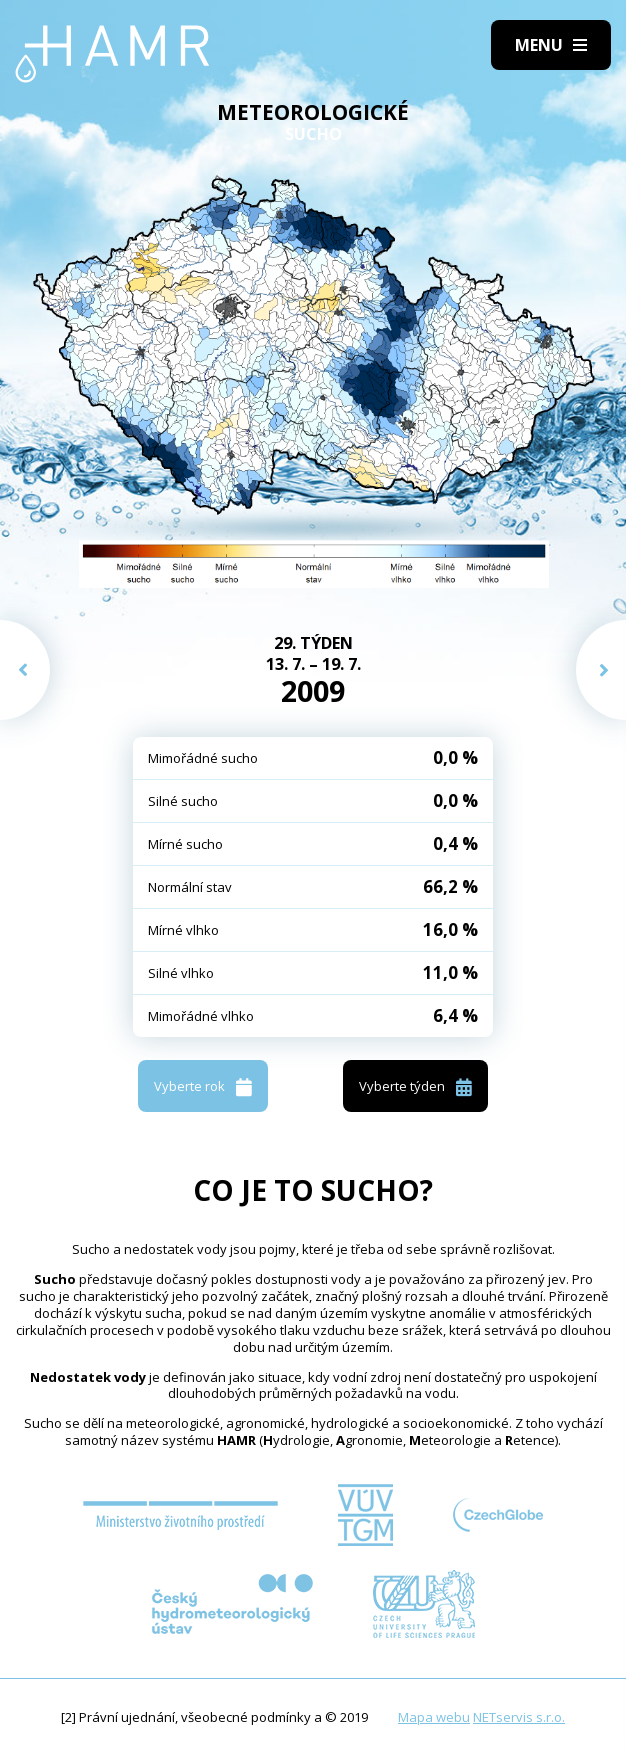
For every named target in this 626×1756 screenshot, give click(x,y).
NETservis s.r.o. (519, 1717)
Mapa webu (434, 1717)
